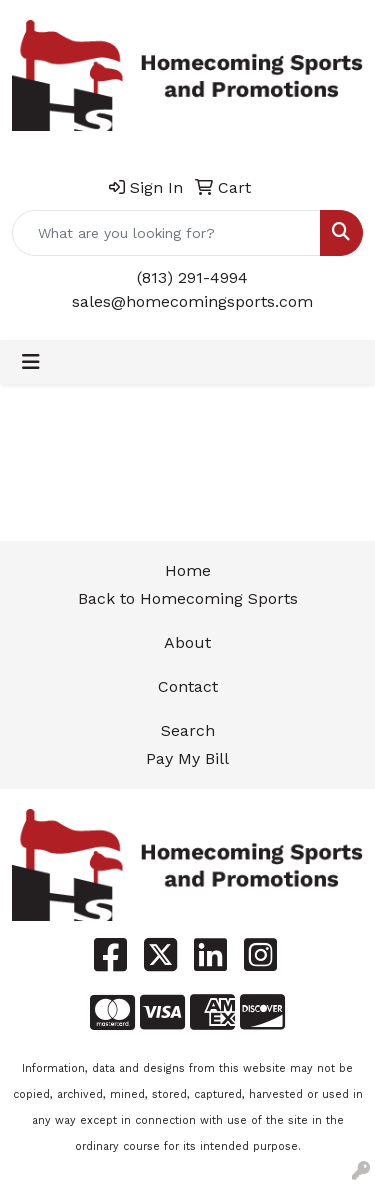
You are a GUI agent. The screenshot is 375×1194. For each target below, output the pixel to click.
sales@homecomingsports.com (192, 301)
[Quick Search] (166, 233)
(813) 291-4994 (192, 277)
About (187, 642)
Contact (188, 686)
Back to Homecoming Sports (188, 598)
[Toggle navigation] (31, 362)
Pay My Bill (187, 758)
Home (188, 570)
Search (188, 730)
